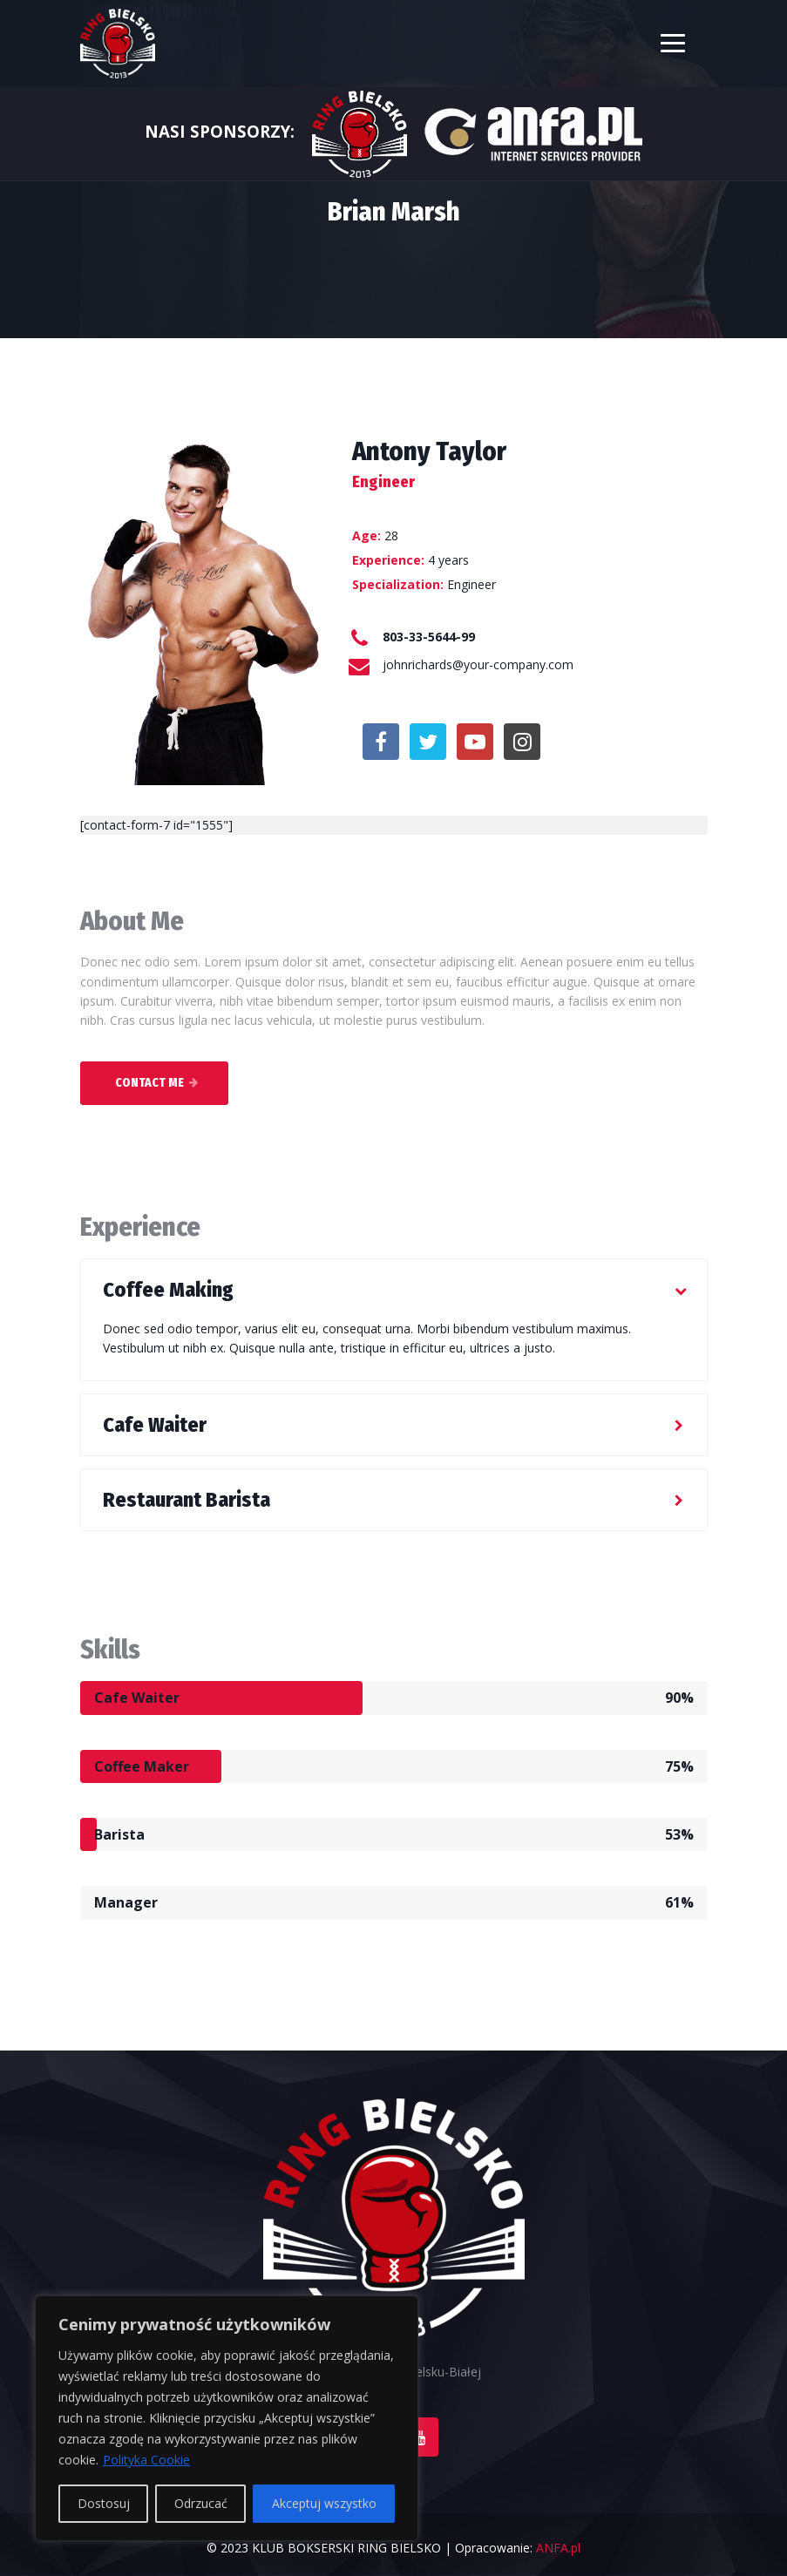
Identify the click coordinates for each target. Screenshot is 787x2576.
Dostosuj (104, 2503)
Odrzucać (200, 2503)
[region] (226, 2418)
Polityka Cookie (146, 2459)
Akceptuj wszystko (324, 2503)
